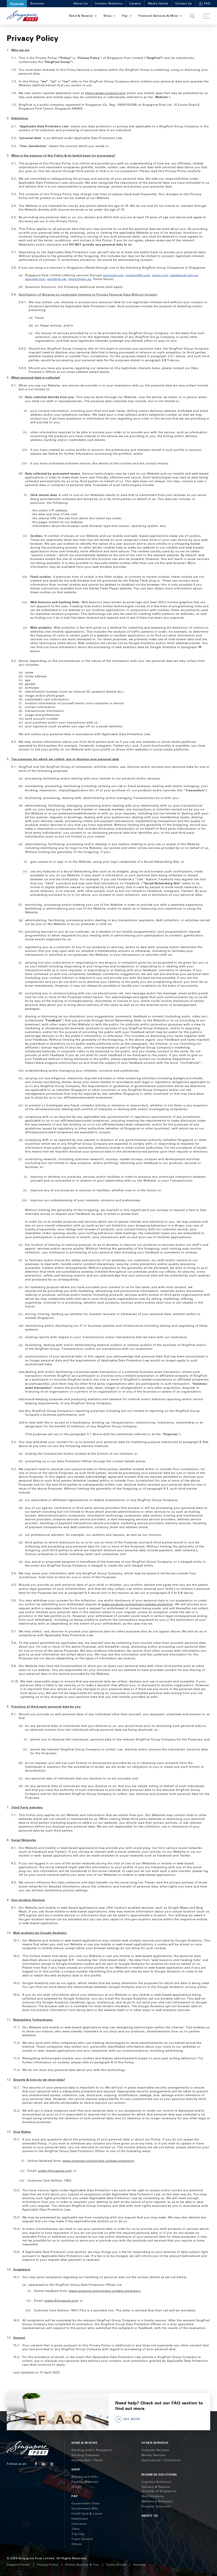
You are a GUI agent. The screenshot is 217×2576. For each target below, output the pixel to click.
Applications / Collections (161, 2460)
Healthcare (79, 2518)
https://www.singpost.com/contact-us (54, 1063)
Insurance (78, 2524)
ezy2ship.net (57, 279)
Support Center (18, 2564)
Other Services (155, 2442)
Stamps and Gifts (84, 2477)
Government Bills (84, 2508)
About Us (80, 3)
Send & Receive (84, 2442)
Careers (135, 3)
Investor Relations (108, 3)
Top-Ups (78, 2534)
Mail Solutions (153, 2496)
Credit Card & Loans (86, 2513)
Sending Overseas (85, 2455)
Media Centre (158, 3)
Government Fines (85, 2503)
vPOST (76, 2487)
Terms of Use (116, 2564)
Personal (17, 3)
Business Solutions (159, 2474)
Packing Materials (85, 2482)
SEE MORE (127, 2419)
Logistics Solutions (156, 2482)
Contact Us (183, 3)
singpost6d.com (138, 275)
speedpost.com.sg (184, 275)
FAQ (204, 3)
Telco (75, 2529)
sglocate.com (35, 279)
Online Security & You (82, 2564)
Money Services (154, 2455)
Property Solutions (156, 2506)
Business (37, 3)
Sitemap (139, 2564)
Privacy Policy (47, 2564)
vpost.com (160, 275)
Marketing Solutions (157, 2501)
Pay (74, 2496)
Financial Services (155, 2450)
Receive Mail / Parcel (87, 2460)
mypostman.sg (79, 279)
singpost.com (113, 275)
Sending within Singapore (91, 2450)
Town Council (82, 2539)
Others (76, 2544)
